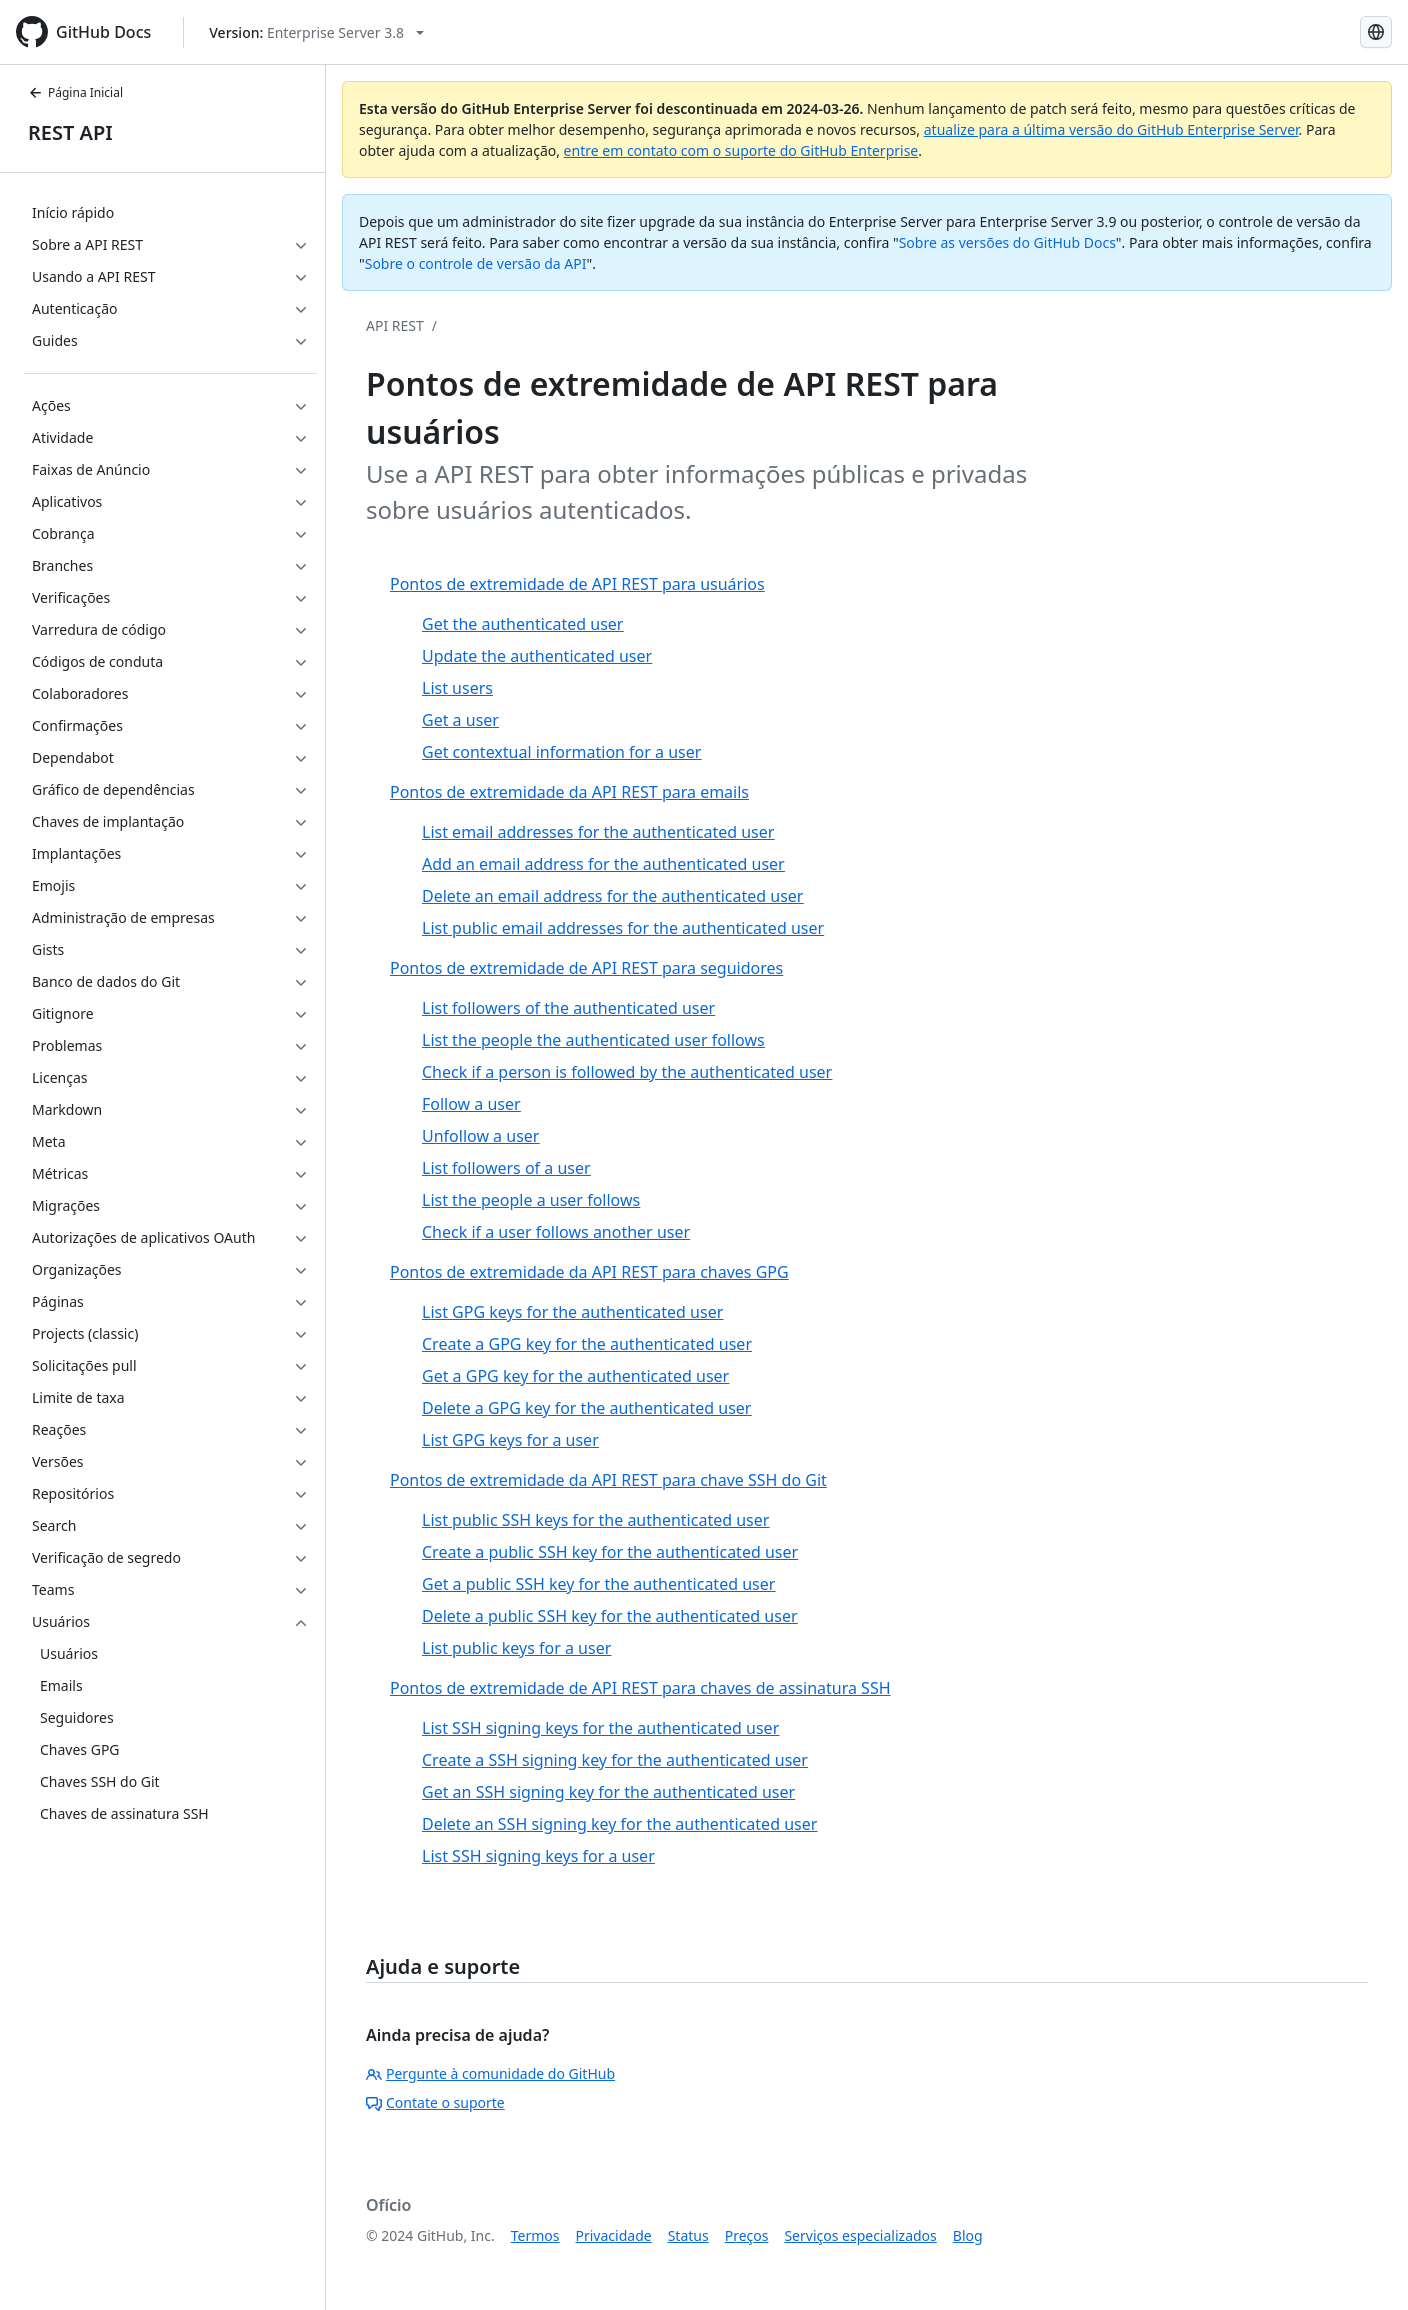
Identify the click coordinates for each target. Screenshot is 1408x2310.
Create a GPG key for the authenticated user (587, 1344)
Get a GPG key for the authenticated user (575, 1376)
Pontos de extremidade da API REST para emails (569, 792)
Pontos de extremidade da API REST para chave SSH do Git (608, 1480)
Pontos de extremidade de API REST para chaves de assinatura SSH (640, 1688)
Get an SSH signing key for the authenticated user (608, 1792)
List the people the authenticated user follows (593, 1040)
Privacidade (614, 2235)
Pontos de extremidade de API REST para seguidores (586, 968)
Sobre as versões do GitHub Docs (1007, 242)
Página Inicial (75, 92)
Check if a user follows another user (556, 1232)
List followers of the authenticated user (568, 1008)
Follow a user (471, 1104)
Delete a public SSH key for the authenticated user (610, 1616)
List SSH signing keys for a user (538, 1856)
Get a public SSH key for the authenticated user (598, 1584)
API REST (395, 325)
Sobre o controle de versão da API (476, 263)
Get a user (460, 720)
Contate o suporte (435, 2102)
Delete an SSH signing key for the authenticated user (619, 1824)
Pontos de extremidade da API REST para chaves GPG (589, 1272)
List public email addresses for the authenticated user (623, 928)
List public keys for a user (516, 1648)
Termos (535, 2235)
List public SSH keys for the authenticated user (595, 1520)
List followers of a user (506, 1168)
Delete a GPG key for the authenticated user (586, 1408)
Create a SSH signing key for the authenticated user (615, 1760)
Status (688, 2235)
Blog (968, 2235)
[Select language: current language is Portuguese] (1376, 32)
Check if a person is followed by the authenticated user (627, 1072)
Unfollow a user (480, 1136)
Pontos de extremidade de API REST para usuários (577, 584)
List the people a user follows (531, 1200)
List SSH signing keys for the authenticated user (600, 1728)
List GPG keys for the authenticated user (572, 1312)
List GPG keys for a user (510, 1440)
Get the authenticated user (522, 624)
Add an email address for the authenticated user (603, 864)
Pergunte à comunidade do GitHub (490, 2073)
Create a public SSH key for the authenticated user (610, 1552)
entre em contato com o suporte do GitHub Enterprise (741, 150)
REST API (70, 132)
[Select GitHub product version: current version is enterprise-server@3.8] (316, 32)
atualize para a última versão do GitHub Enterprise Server (1111, 129)
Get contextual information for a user (561, 752)
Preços (747, 2235)
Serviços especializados (860, 2235)
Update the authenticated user (537, 656)
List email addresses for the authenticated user (598, 832)
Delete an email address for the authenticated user (612, 896)
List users (457, 688)
